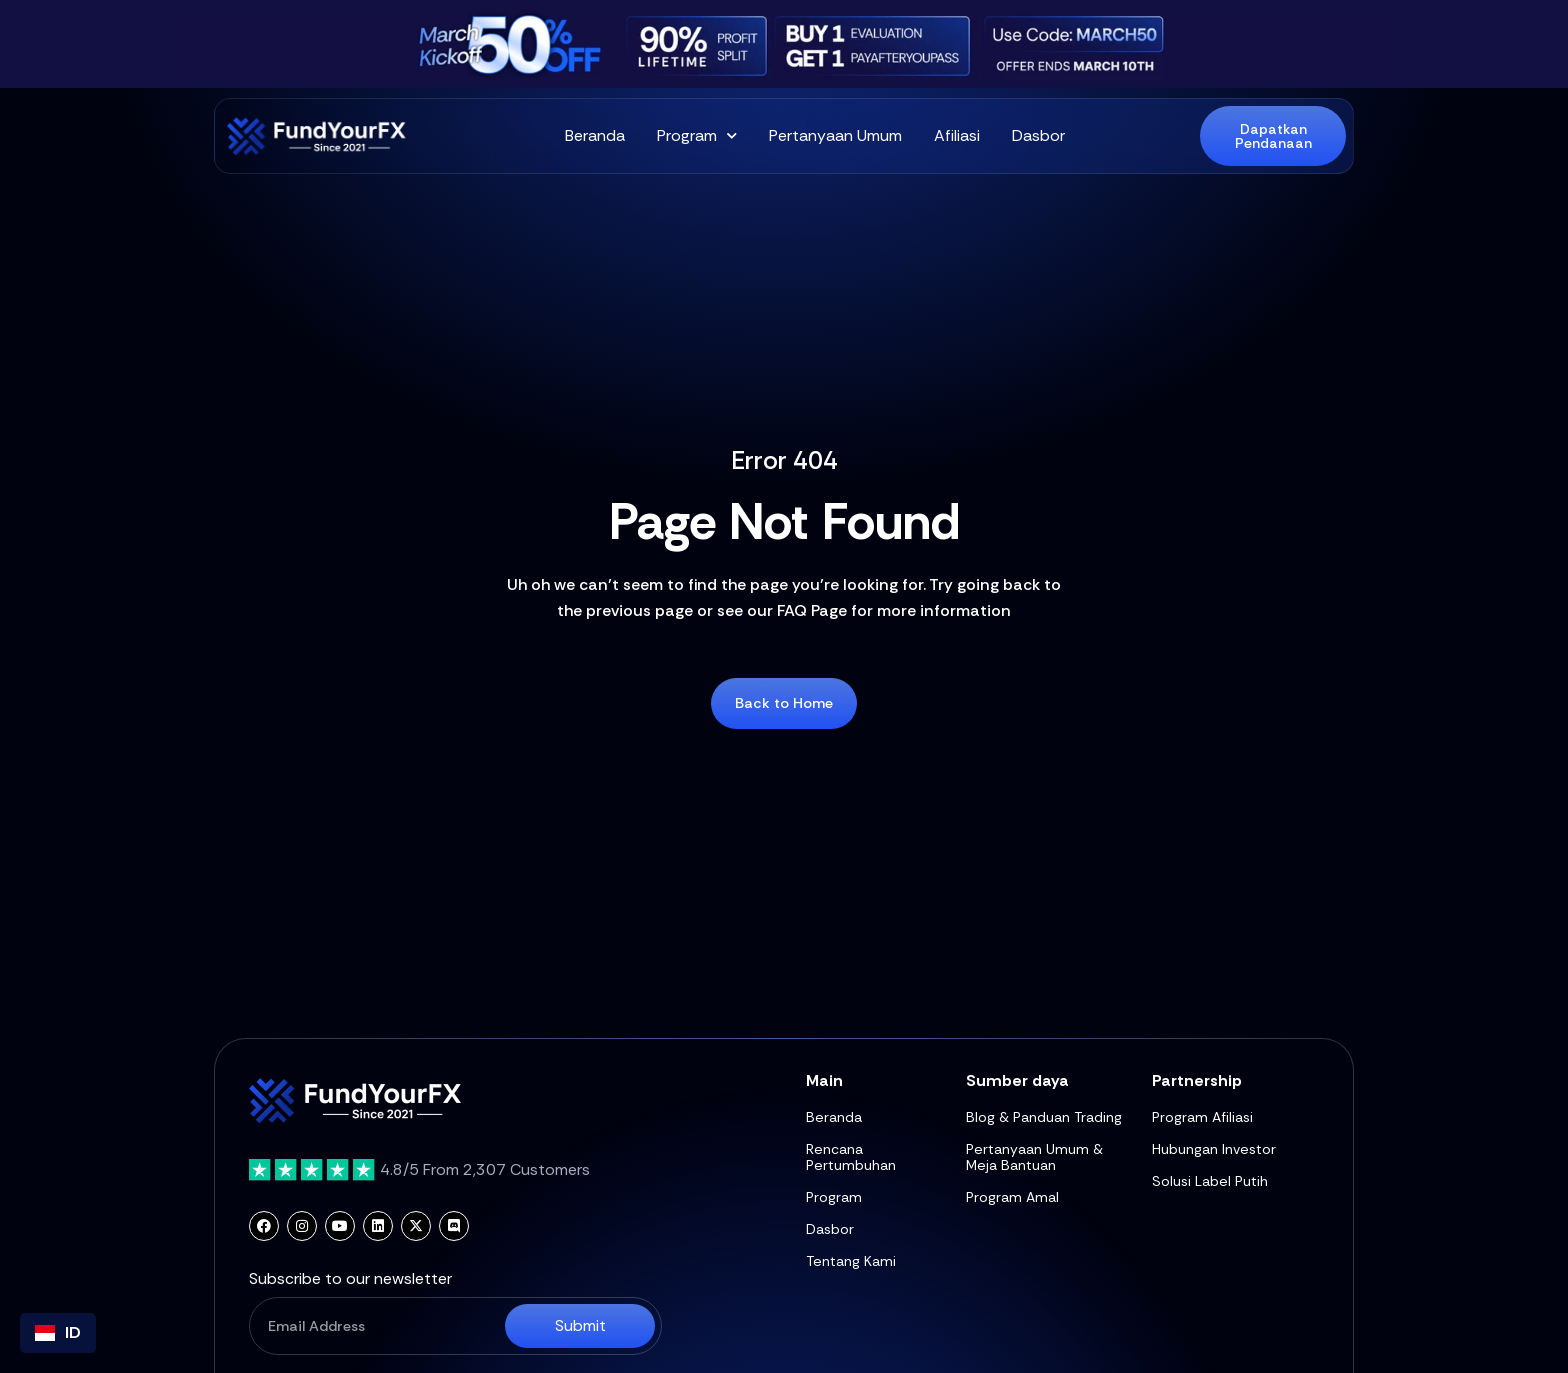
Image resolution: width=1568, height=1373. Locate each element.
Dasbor (1038, 135)
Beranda (595, 135)
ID (58, 1332)
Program (697, 136)
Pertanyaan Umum (835, 135)
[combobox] (58, 1333)
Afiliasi (957, 135)
